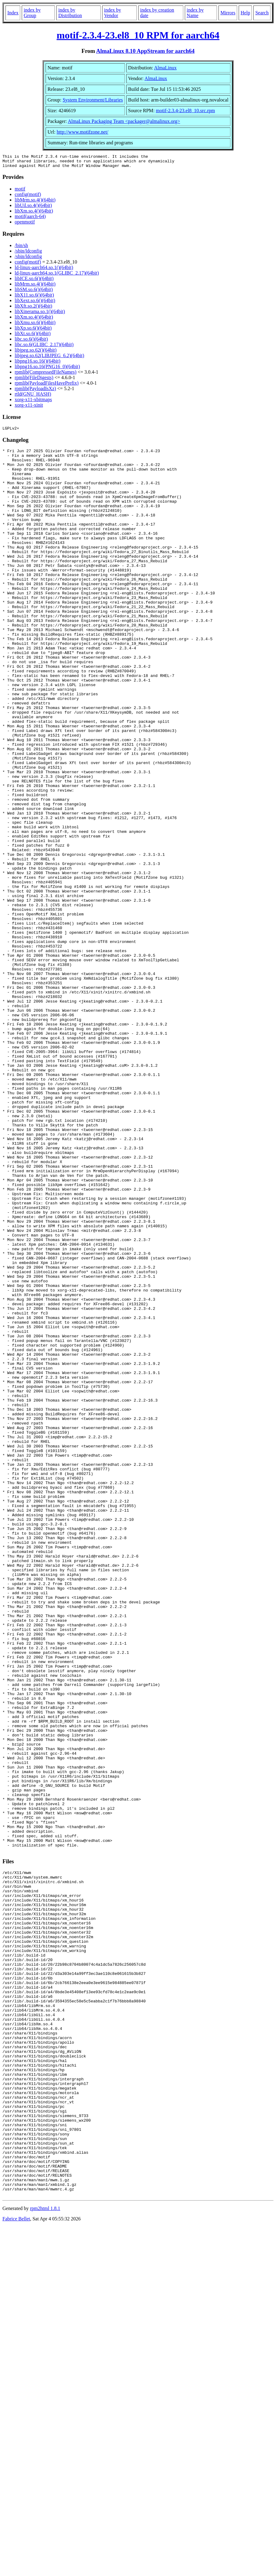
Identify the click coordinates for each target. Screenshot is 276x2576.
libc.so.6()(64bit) (31, 341)
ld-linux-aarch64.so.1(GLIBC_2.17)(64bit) (57, 275)
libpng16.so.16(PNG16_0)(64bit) (47, 369)
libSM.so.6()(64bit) (34, 292)
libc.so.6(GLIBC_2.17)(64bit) (44, 347)
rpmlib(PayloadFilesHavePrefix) (47, 385)
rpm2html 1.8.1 (45, 2557)
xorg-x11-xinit (29, 407)
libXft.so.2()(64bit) (33, 308)
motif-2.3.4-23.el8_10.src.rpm (185, 110)
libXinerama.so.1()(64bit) (40, 314)
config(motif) (28, 197)
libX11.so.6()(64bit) (34, 297)
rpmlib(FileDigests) (34, 380)
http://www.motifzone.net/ (82, 132)
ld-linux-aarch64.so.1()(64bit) (44, 270)
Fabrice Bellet (16, 2568)
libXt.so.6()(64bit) (32, 336)
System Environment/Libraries (93, 99)
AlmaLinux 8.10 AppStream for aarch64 (145, 51)
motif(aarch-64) (30, 219)
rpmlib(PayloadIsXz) (35, 391)
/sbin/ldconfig (28, 253)
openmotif (25, 224)
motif (20, 191)
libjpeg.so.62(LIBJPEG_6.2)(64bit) (49, 358)
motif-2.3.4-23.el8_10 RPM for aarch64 (138, 35)
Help (245, 12)
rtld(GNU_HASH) (33, 396)
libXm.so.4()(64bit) (34, 213)
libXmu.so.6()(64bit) (35, 325)
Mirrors (227, 12)
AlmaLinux (165, 67)
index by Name (195, 12)
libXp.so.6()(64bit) (33, 330)
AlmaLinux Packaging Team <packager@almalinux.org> (124, 121)
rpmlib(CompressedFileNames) (45, 374)
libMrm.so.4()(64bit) (35, 202)
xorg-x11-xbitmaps (33, 402)
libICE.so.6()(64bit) (34, 281)
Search (262, 12)
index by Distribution (70, 12)
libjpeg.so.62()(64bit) (36, 352)
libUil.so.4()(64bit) (33, 208)
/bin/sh (21, 248)
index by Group (32, 12)
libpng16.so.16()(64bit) (37, 363)
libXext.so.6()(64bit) (35, 303)
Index (12, 12)
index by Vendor (112, 12)
